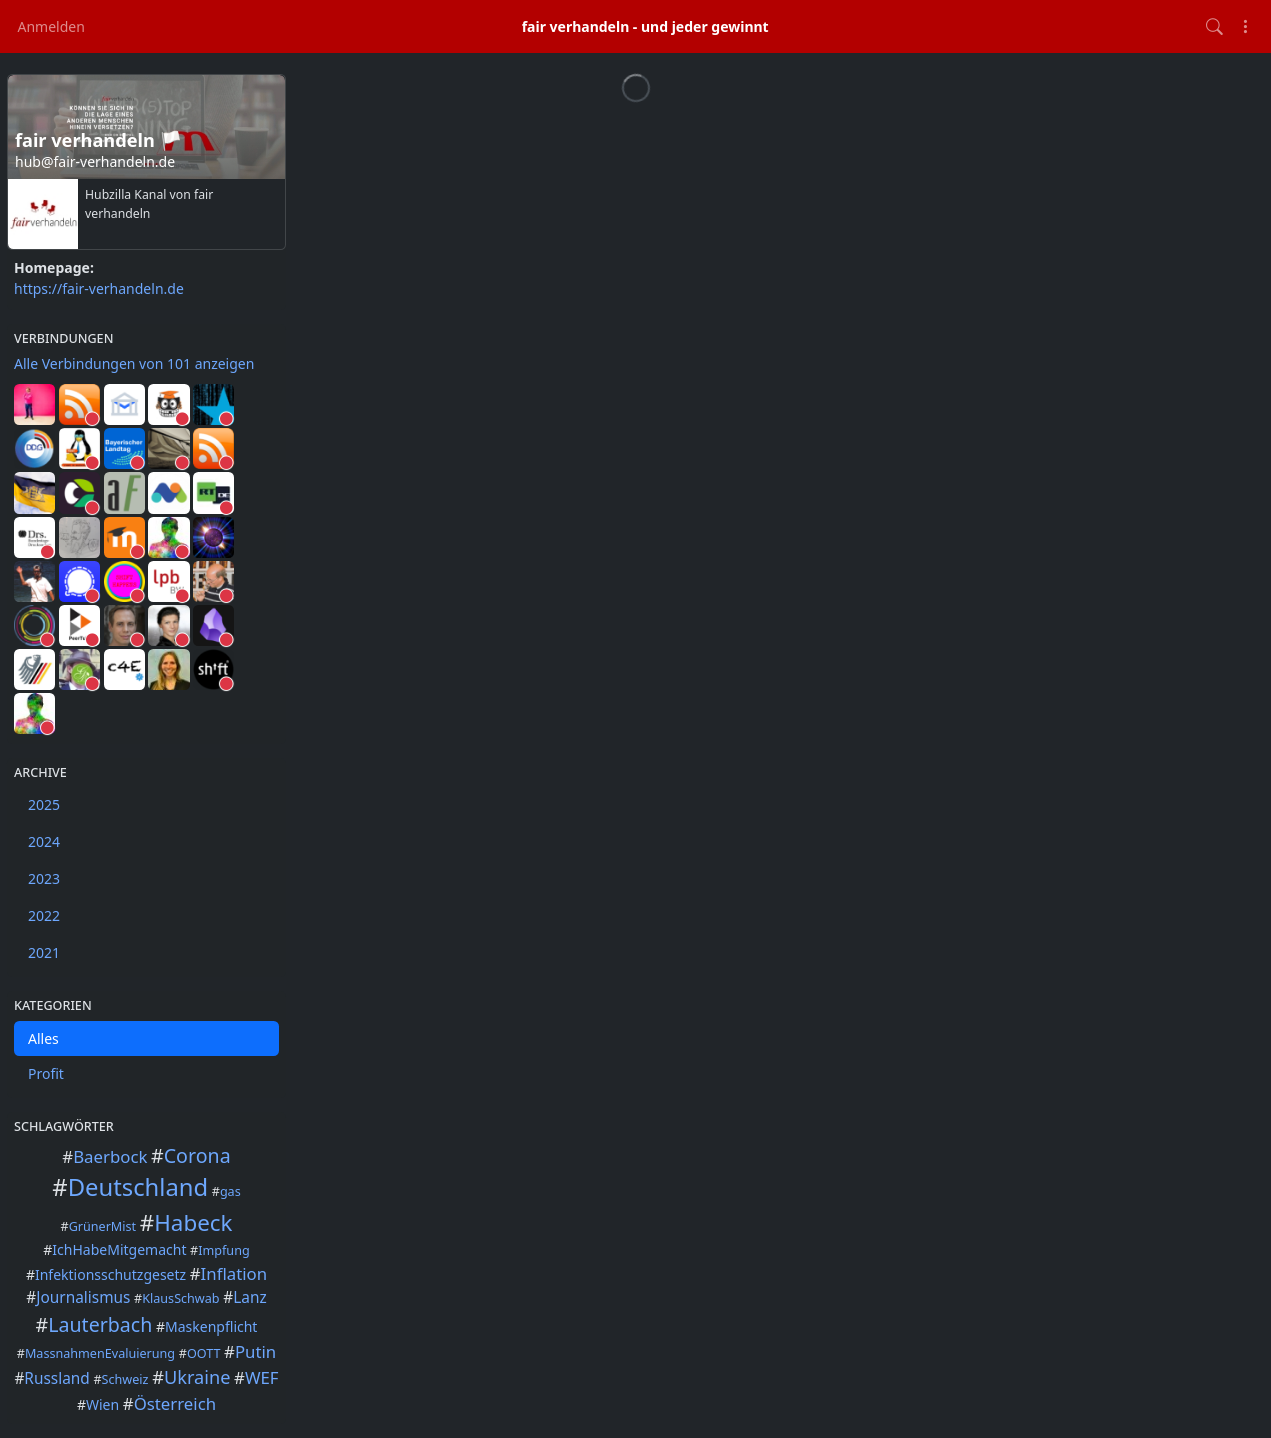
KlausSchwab (180, 1298)
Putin (255, 1351)
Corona (197, 1155)
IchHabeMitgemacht (119, 1249)
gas (230, 1191)
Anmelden (51, 26)
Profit (46, 1073)
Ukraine (197, 1377)
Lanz (249, 1297)
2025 (44, 804)
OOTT (204, 1353)
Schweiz (125, 1379)
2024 (44, 841)
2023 (44, 878)
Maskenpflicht (211, 1326)
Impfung (223, 1250)
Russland (56, 1378)
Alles (43, 1038)
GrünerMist (103, 1226)
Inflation (234, 1273)
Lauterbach (100, 1324)
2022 (44, 915)
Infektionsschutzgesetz (110, 1274)
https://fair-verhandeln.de (99, 288)
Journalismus (83, 1297)
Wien (102, 1404)
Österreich (175, 1403)
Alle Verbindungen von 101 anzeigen (134, 363)
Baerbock (110, 1156)
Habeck (193, 1222)
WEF (262, 1377)
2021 (44, 952)
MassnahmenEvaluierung (100, 1353)
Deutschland (138, 1187)
